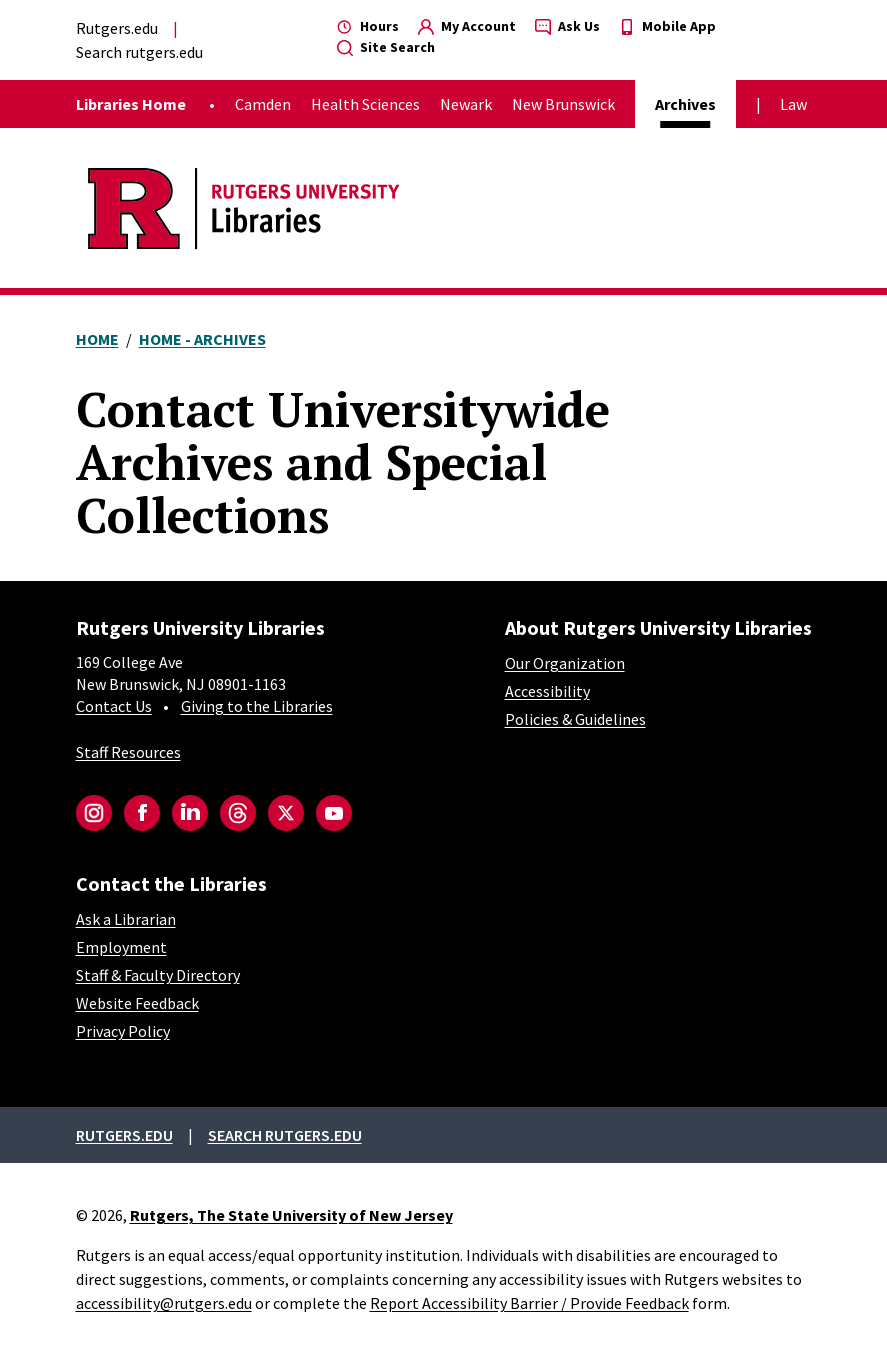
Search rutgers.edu (139, 52)
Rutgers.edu (117, 28)
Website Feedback (137, 1003)
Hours (368, 26)
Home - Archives (202, 339)
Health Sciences (365, 104)
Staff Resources (128, 752)
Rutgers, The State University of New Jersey (291, 1215)
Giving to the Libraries (257, 706)
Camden (263, 104)
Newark (466, 104)
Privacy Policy (123, 1031)
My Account (467, 26)
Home (97, 339)
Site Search (386, 47)
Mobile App (667, 26)
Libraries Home (131, 104)
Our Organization (565, 663)
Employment (121, 947)
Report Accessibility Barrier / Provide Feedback (529, 1303)
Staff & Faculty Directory (158, 975)
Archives (685, 104)
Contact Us (114, 706)
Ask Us (567, 26)
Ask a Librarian (126, 919)
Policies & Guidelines (575, 719)
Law (793, 104)
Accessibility (547, 691)
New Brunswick (563, 104)
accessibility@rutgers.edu (164, 1303)
